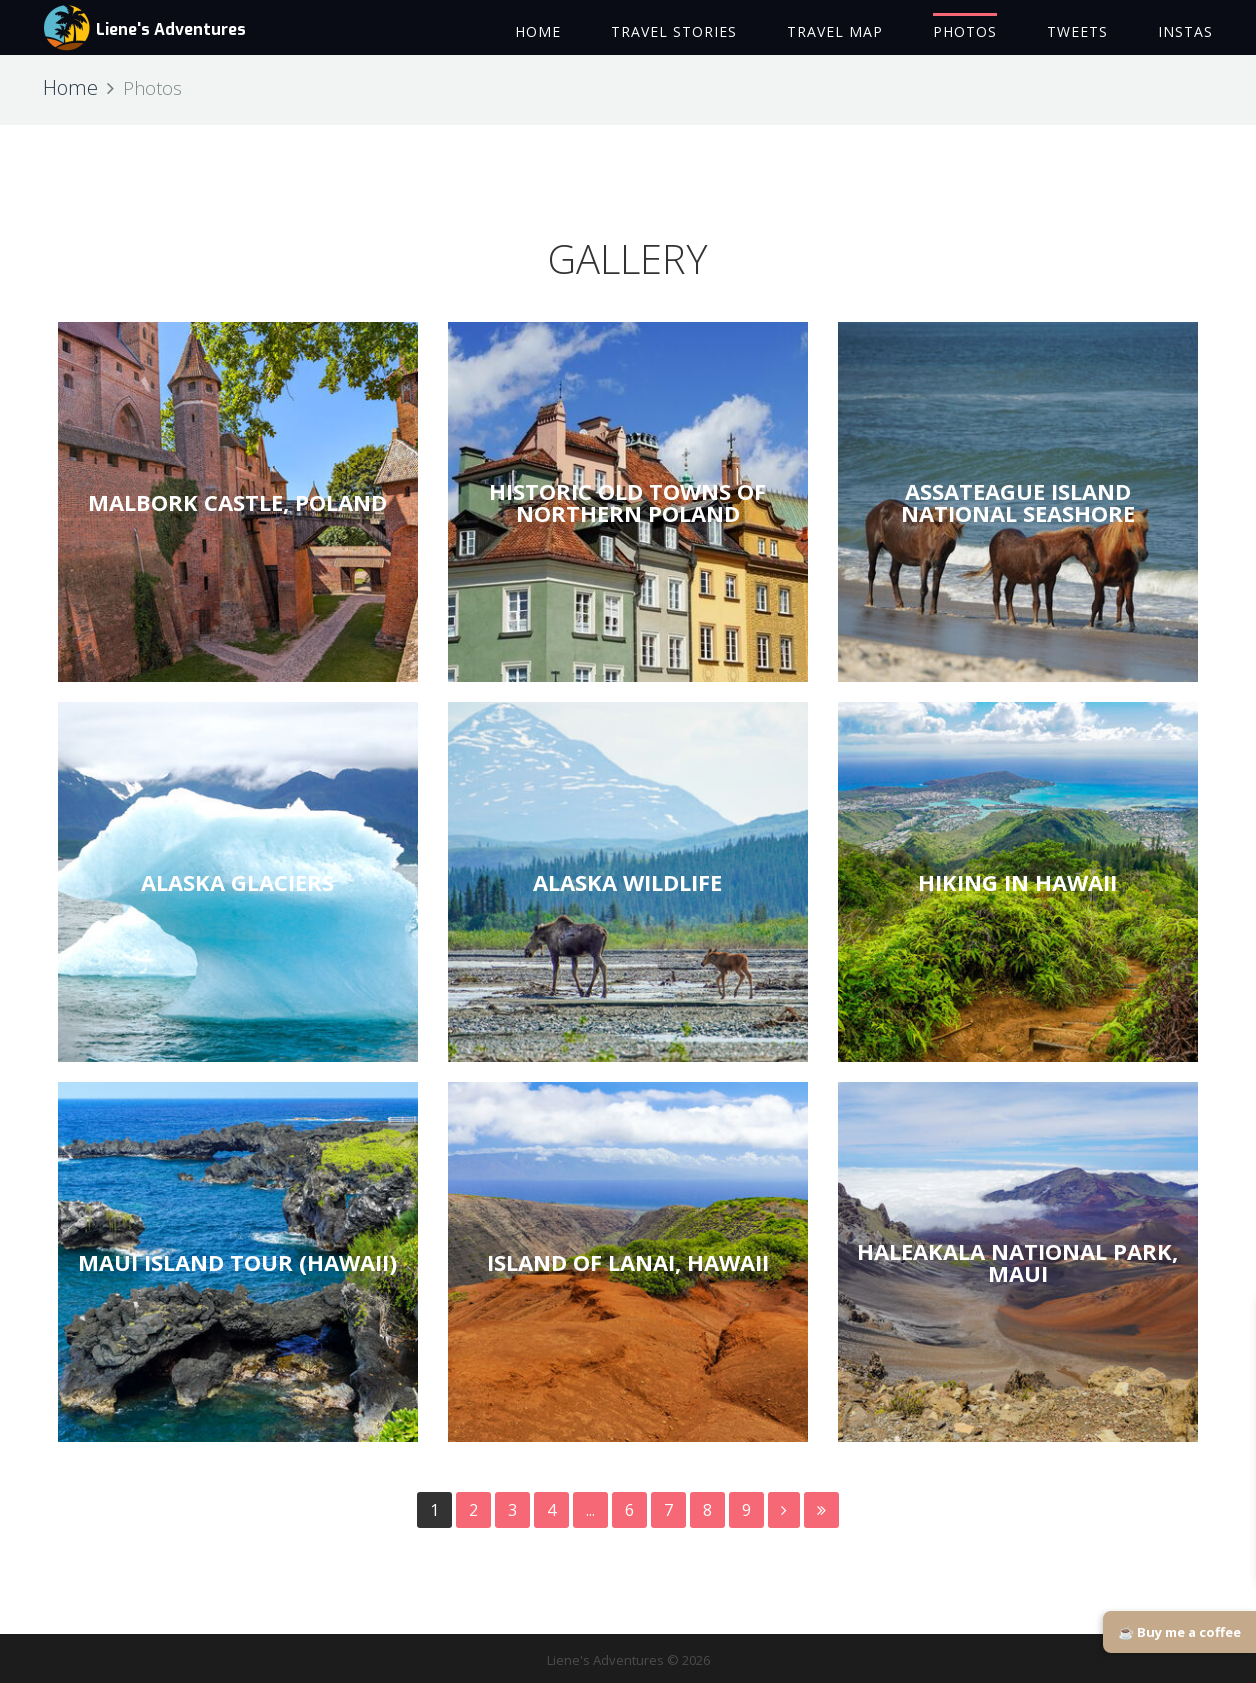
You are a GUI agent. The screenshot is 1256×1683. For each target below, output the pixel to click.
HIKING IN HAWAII (1017, 882)
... (590, 1510)
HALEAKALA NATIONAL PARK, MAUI (1017, 1262)
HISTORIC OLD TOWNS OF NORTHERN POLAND (627, 502)
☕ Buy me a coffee (1179, 1632)
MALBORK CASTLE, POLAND (237, 502)
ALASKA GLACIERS (237, 882)
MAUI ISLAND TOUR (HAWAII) (237, 1262)
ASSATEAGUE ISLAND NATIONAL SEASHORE (1018, 502)
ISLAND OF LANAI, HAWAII (628, 1262)
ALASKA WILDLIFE (627, 882)
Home (70, 87)
